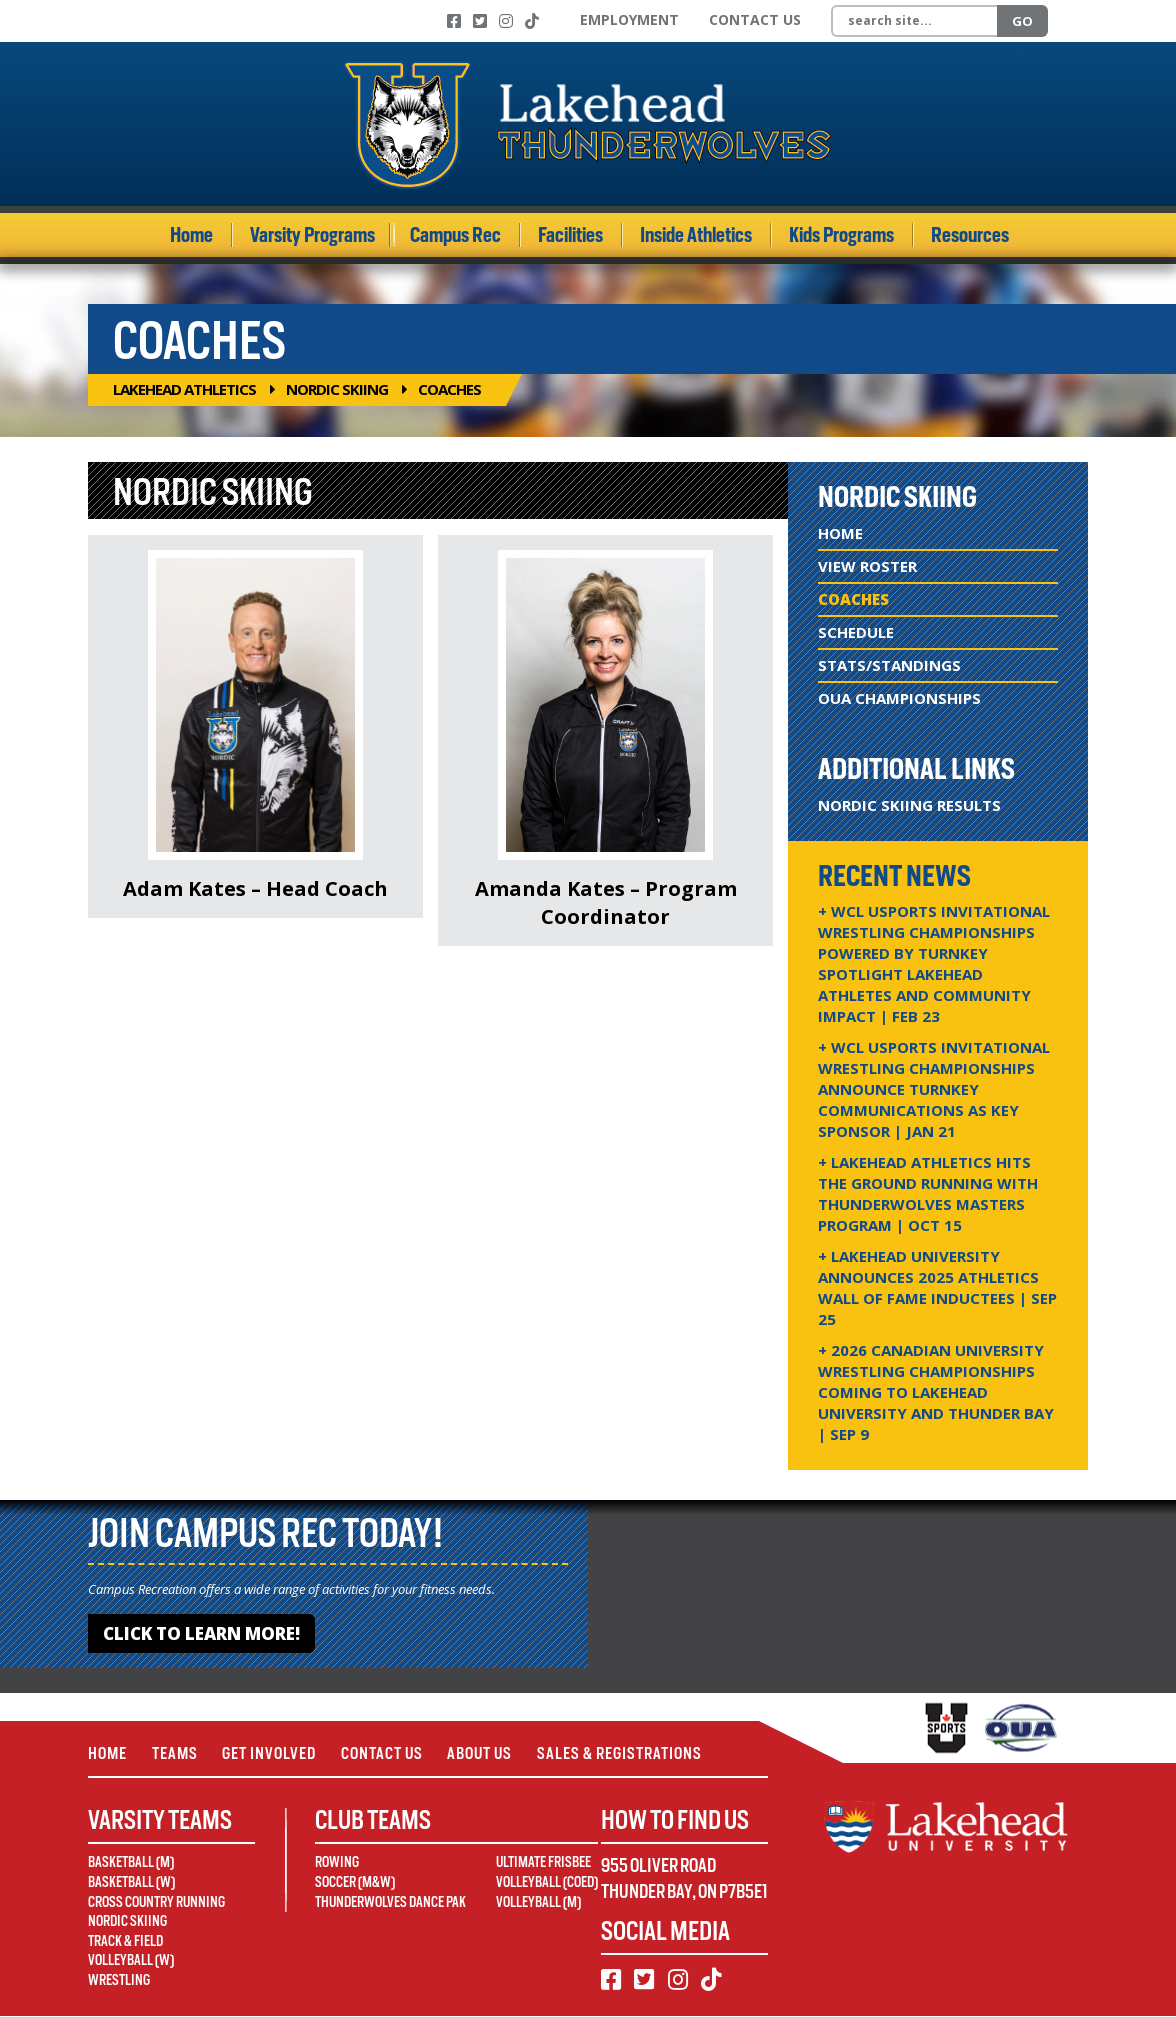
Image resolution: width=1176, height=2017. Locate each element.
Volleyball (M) (538, 1903)
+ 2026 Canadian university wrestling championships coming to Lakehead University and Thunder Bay (936, 1392)
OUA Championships (899, 698)
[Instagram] (506, 21)
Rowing (337, 1864)
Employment (629, 19)
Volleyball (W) (131, 1962)
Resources (970, 235)
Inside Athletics (696, 235)
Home (191, 235)
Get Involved (272, 1753)
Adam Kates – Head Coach (255, 888)
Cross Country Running (156, 1903)
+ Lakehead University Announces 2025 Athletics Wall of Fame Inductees (937, 1287)
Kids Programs (841, 235)
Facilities (570, 235)
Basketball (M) (131, 1864)
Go (1022, 21)
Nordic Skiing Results (909, 805)
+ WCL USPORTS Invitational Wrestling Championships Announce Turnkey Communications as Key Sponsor (934, 1089)
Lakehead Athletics (184, 389)
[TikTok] (532, 21)
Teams (176, 1753)
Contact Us (755, 19)
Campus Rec (455, 235)
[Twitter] (480, 21)
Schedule (856, 632)
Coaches (853, 599)
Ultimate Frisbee (543, 1864)
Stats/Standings (889, 665)
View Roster (867, 566)
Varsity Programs (312, 235)
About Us (485, 1753)
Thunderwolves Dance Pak (390, 1903)
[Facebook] (454, 21)
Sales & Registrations (626, 1753)
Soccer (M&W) (355, 1883)
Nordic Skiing (337, 389)
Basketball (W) (131, 1883)
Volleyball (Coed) (547, 1883)
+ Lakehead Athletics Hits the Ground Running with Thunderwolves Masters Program (928, 1193)
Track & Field (125, 1942)
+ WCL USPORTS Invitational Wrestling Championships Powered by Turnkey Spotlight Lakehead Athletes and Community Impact (934, 963)
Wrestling (119, 1981)
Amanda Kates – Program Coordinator (606, 902)
